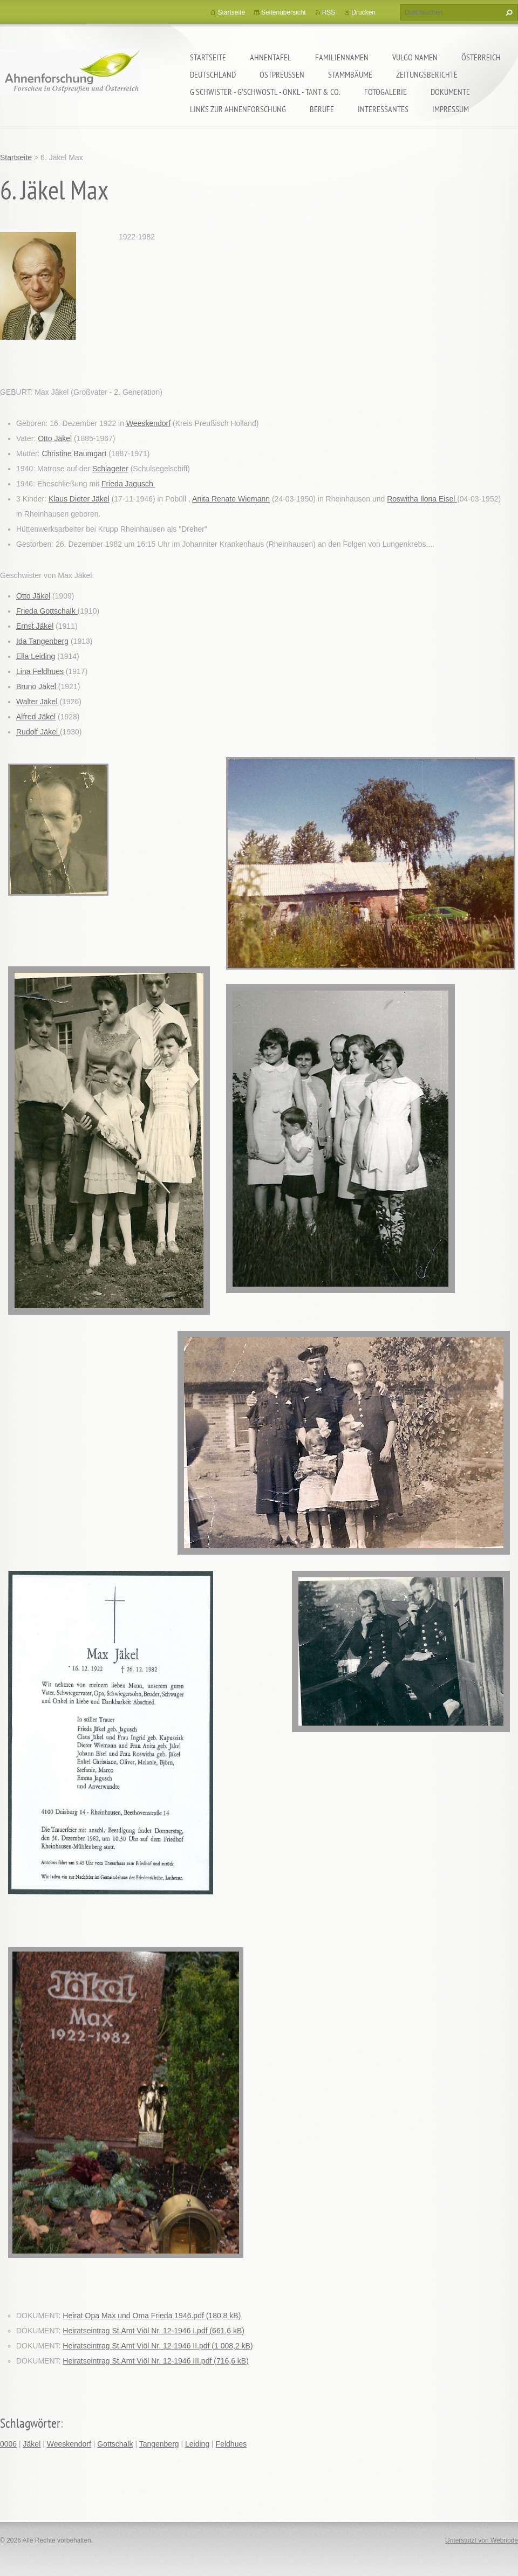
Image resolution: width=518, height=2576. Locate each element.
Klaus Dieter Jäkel (79, 498)
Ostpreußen (282, 74)
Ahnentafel (270, 57)
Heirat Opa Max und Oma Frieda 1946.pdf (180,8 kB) (152, 2315)
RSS (329, 12)
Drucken (363, 12)
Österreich (481, 57)
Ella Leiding (35, 656)
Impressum (450, 109)
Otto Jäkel (55, 438)
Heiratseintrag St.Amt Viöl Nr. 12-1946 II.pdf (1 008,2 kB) (158, 2345)
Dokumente (450, 91)
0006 (8, 2444)
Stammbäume (350, 74)
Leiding (197, 2444)
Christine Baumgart (74, 453)
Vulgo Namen (415, 57)
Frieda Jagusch (128, 483)
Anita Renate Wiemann (231, 498)
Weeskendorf (148, 423)
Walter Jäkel (37, 701)
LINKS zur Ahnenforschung (238, 109)
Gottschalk (115, 2444)
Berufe (322, 109)
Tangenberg (159, 2444)
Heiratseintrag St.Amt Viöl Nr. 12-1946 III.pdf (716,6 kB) (155, 2361)
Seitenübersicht (283, 12)
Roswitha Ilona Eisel (422, 498)
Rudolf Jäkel (38, 731)
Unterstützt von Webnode (481, 2540)
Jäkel (32, 2444)
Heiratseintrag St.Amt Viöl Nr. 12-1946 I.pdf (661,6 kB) (153, 2330)
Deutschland (213, 74)
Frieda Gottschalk (47, 611)
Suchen (508, 12)
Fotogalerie (385, 91)
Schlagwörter (30, 2423)
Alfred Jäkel (36, 716)
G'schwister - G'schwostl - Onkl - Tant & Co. (265, 91)
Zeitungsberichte (427, 74)
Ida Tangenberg (42, 641)
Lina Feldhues (40, 671)
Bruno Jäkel (37, 686)
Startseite (208, 57)
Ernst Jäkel (34, 626)
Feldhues (231, 2444)
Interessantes (383, 109)
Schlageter (110, 468)
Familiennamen (342, 57)
